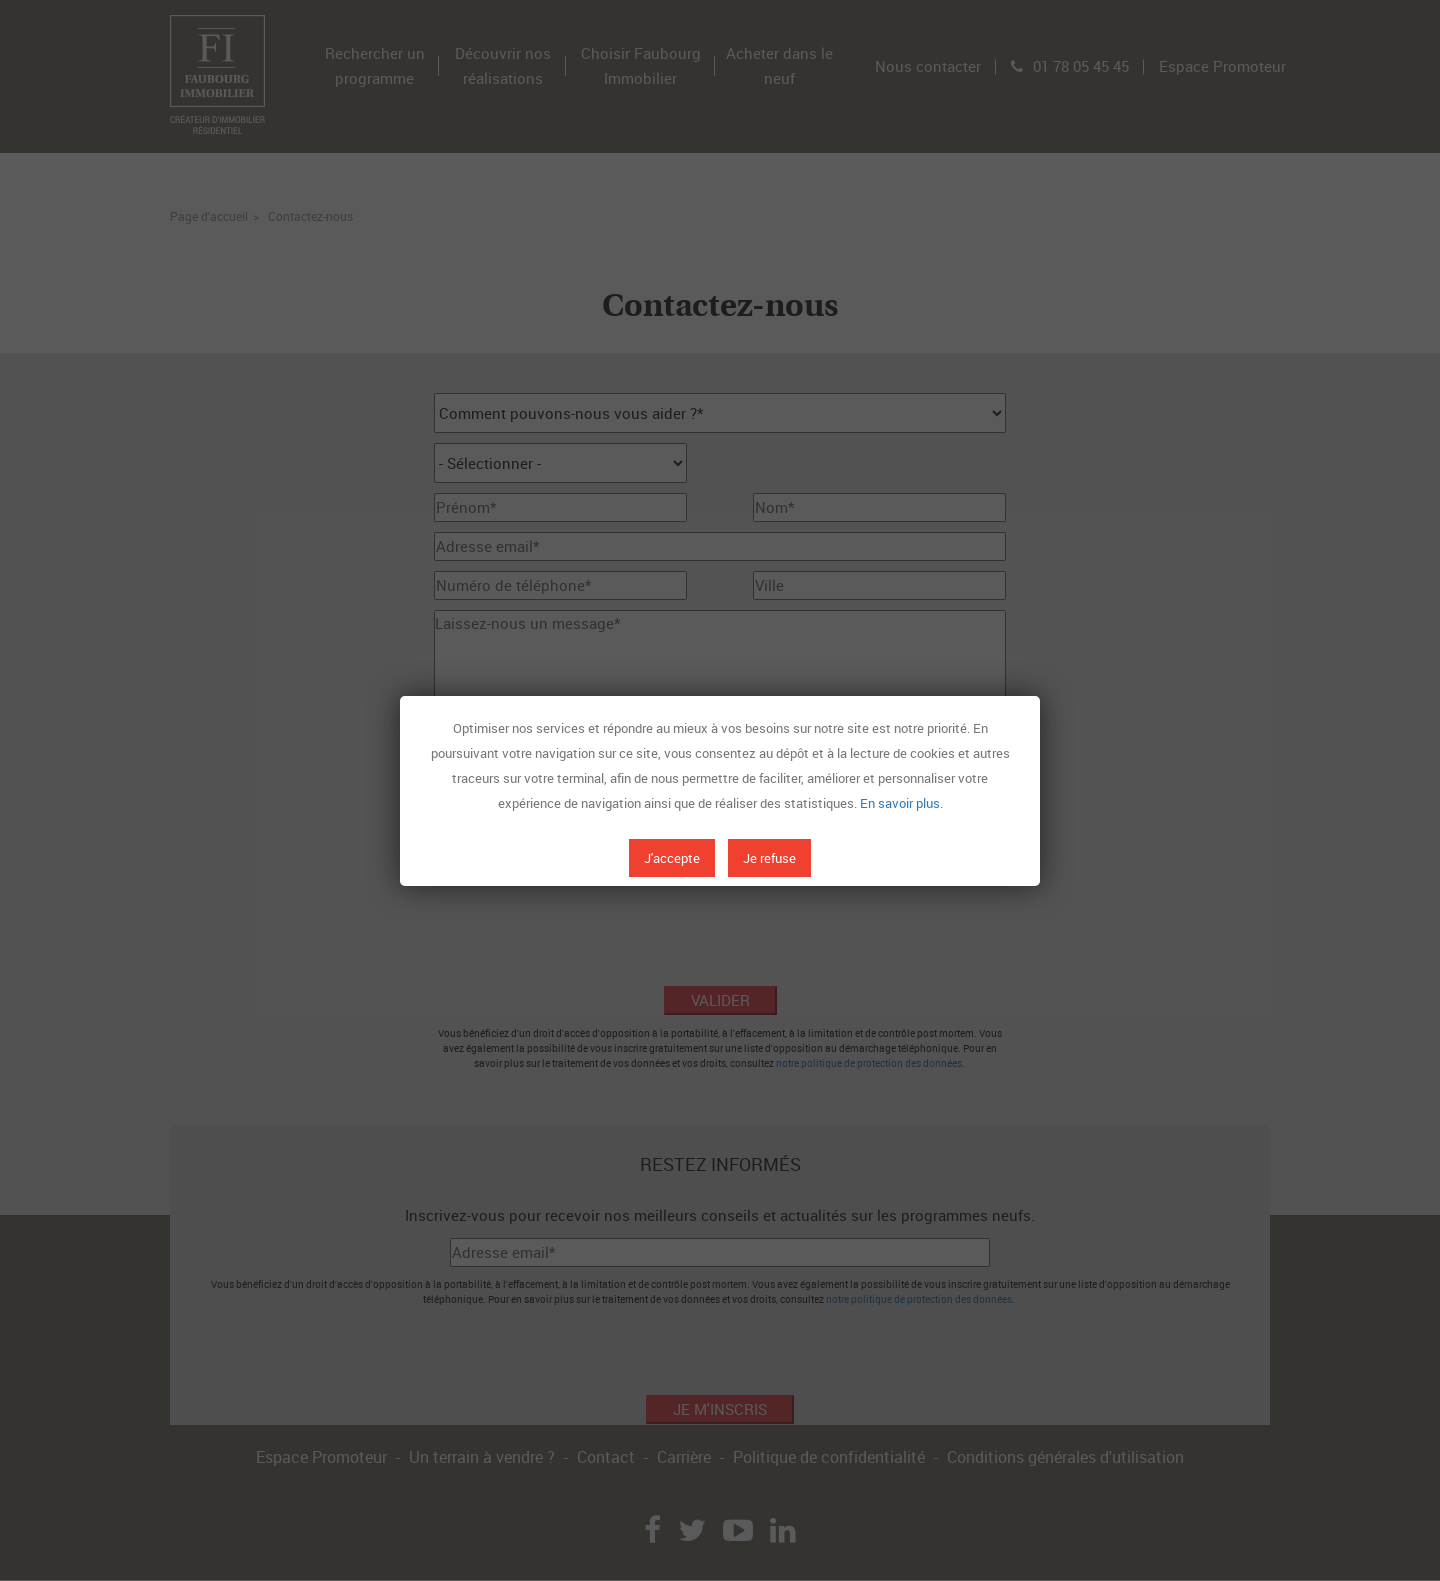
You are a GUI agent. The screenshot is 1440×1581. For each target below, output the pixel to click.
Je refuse (769, 858)
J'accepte (672, 858)
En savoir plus (900, 803)
